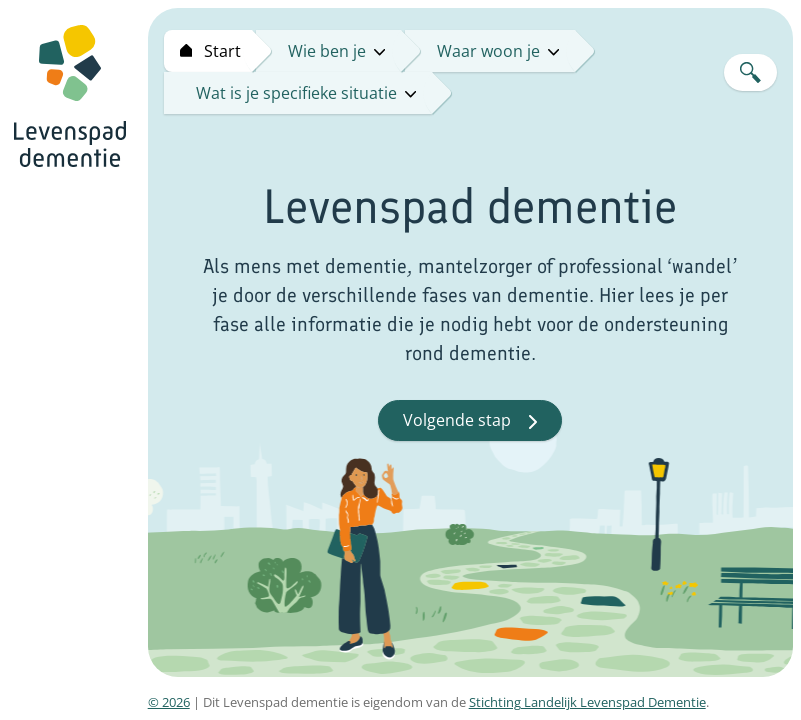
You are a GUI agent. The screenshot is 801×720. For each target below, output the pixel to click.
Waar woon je (498, 51)
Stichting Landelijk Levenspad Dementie (587, 702)
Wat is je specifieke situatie (306, 93)
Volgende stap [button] (470, 420)
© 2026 (169, 702)
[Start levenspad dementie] (208, 51)
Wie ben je (336, 51)
